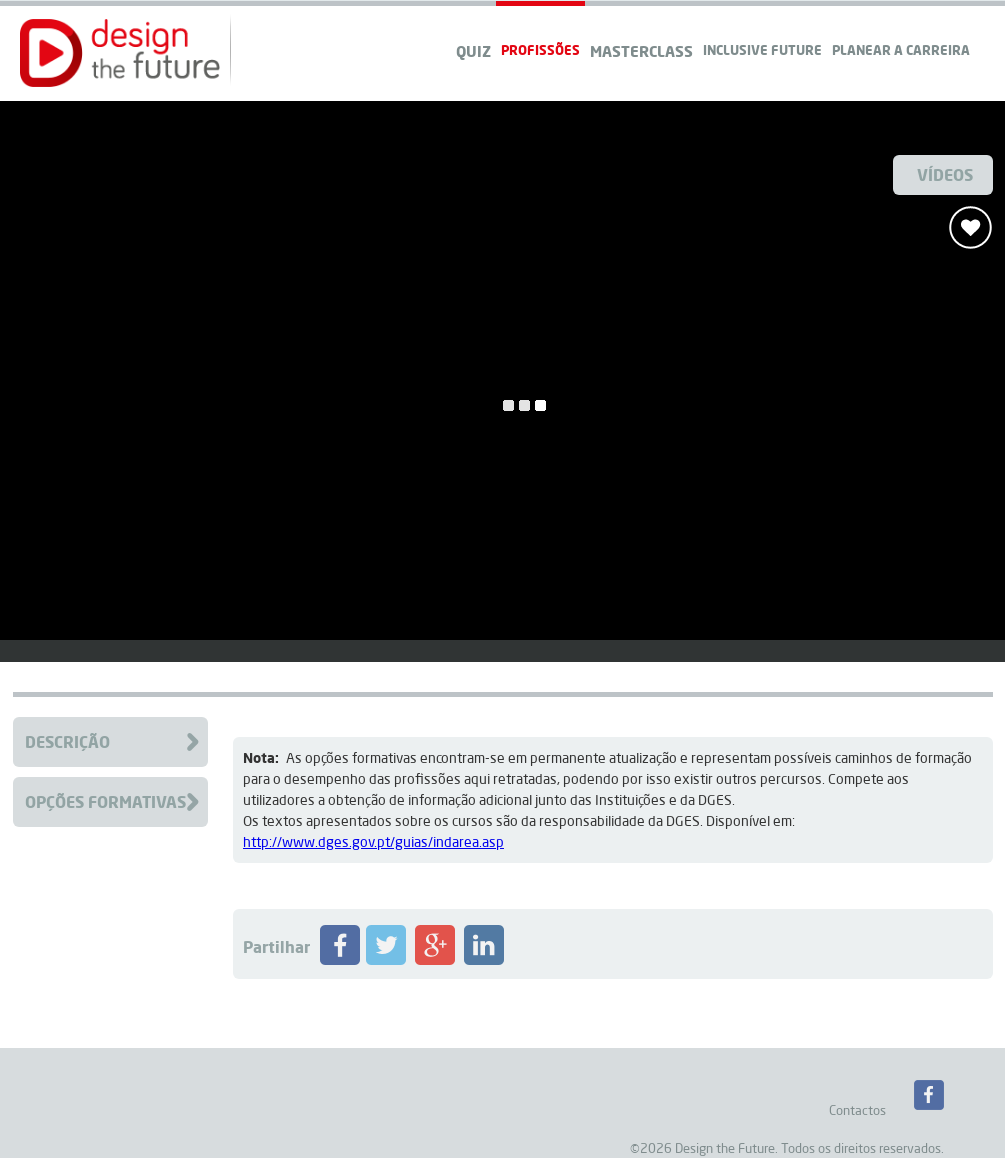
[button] (120, 53)
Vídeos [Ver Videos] (945, 174)
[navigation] (901, 30)
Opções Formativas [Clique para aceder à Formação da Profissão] (105, 801)
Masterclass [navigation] (641, 51)
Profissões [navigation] (540, 49)
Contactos (857, 1110)
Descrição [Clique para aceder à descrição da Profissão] (67, 741)
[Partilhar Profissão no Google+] (435, 960)
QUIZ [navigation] (473, 51)
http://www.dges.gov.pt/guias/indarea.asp (373, 842)
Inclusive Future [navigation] (762, 49)
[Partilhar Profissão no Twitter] (386, 960)
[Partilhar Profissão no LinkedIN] (484, 960)
